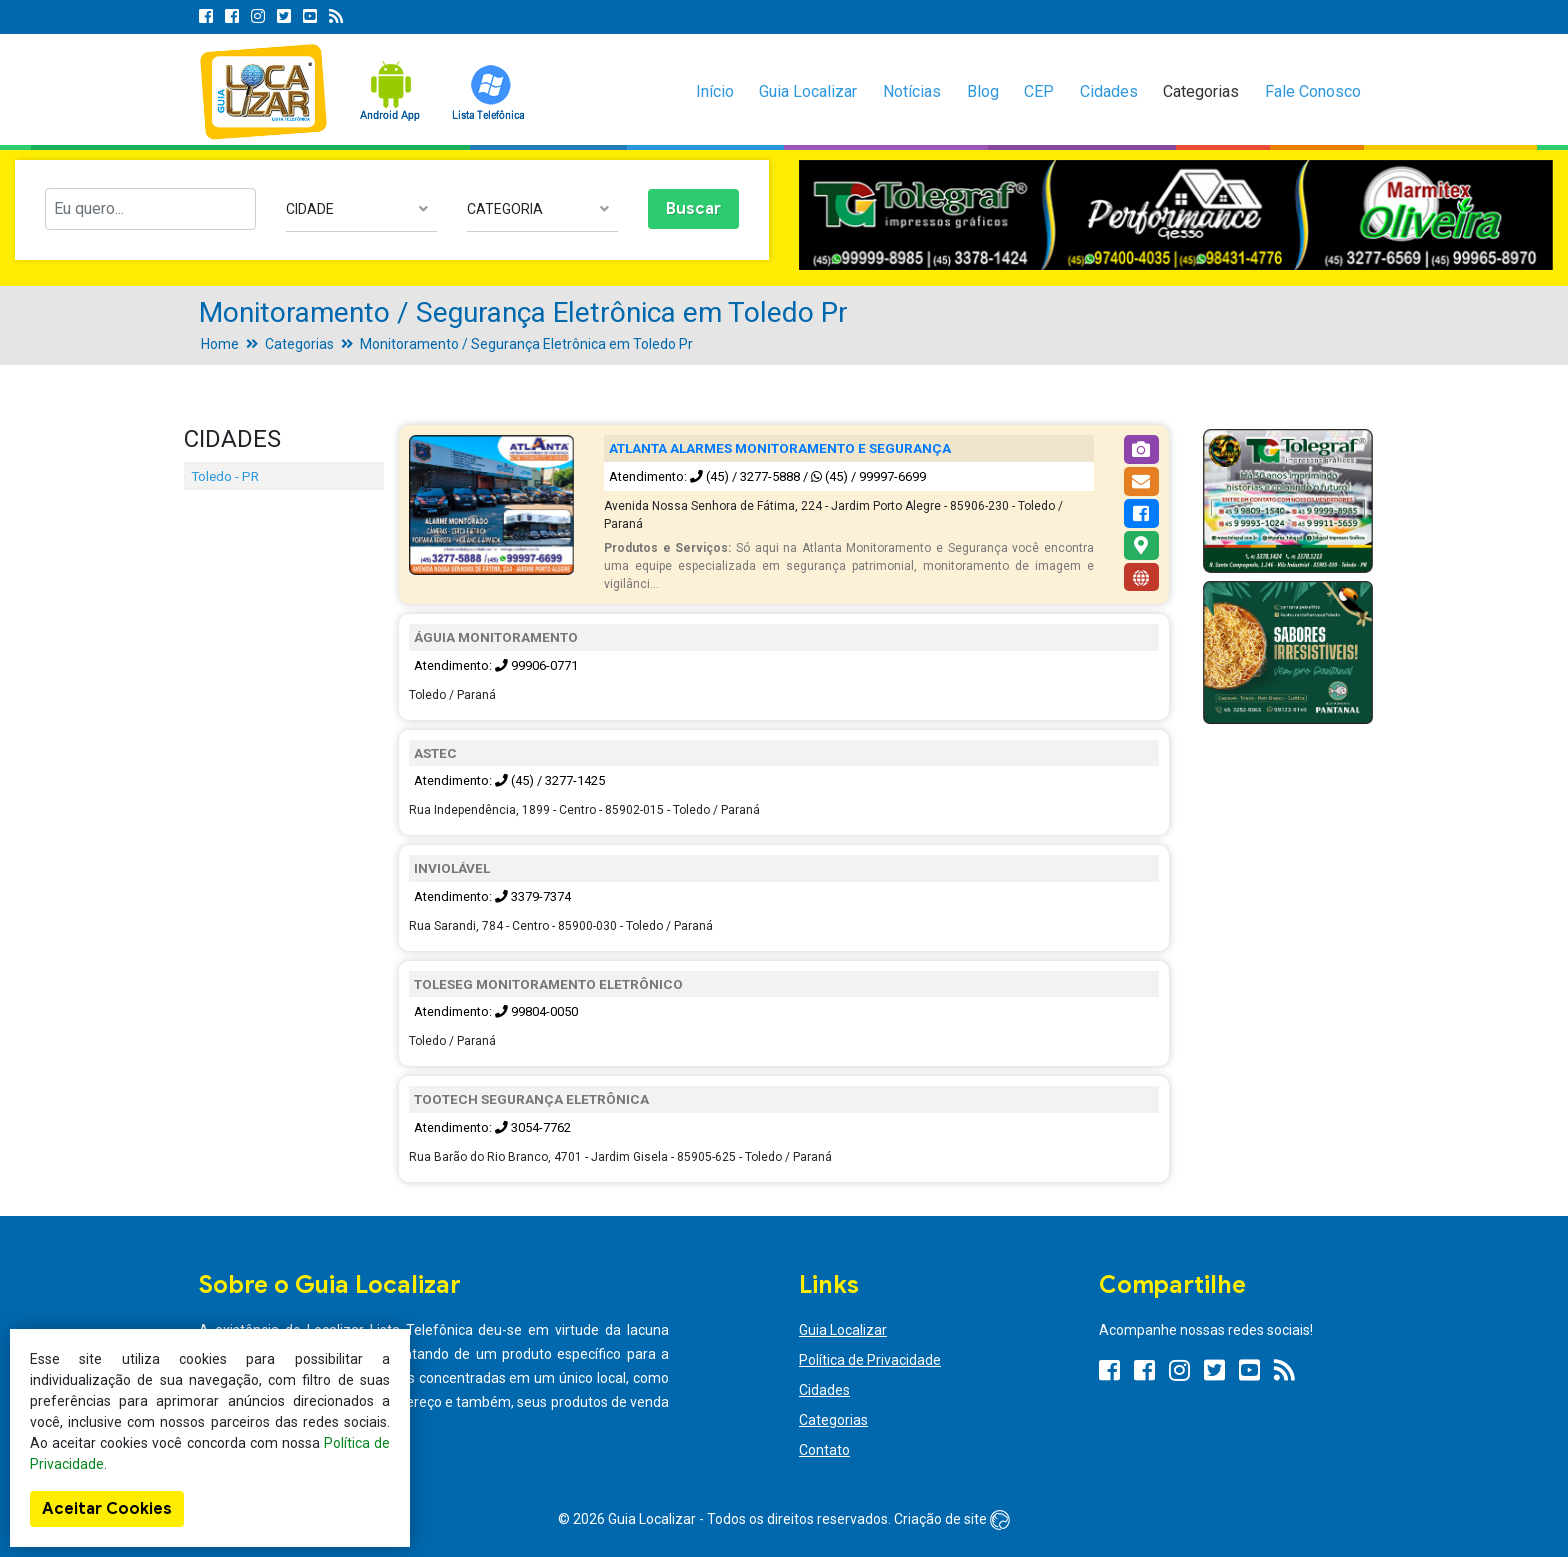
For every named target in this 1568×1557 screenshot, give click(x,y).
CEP (1039, 91)
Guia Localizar (808, 91)
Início (715, 91)
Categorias (1201, 91)
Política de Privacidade (870, 1360)
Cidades (1109, 91)
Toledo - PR (225, 476)
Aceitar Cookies (107, 1509)
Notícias (912, 91)
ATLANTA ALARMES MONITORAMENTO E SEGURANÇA (780, 448)
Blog (983, 91)
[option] (1176, 215)
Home (220, 344)
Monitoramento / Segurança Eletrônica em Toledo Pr (526, 344)
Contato (824, 1450)
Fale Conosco (1313, 91)
